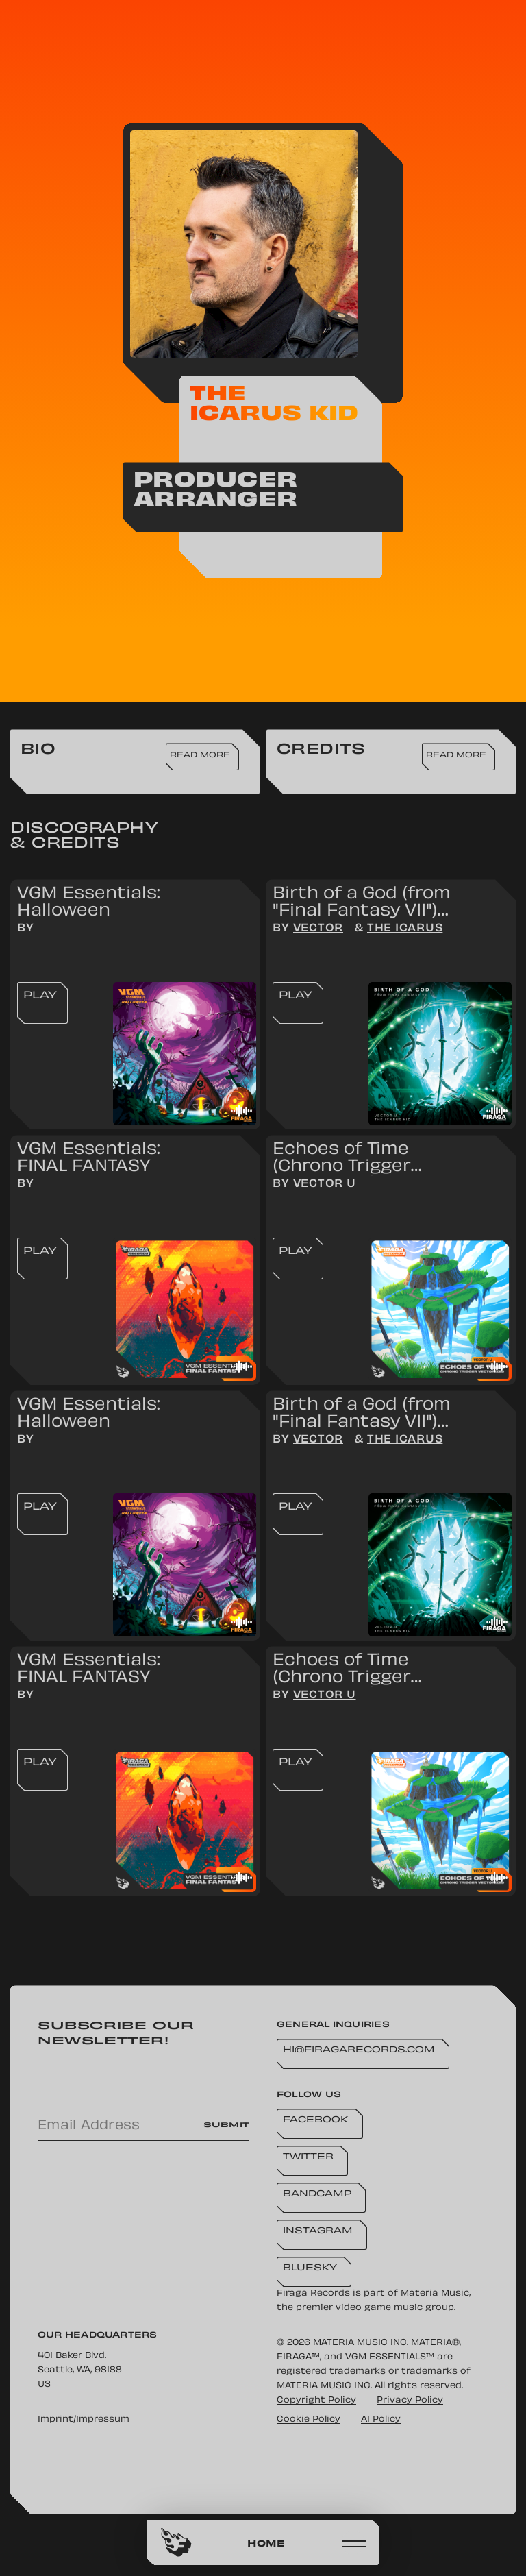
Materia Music (435, 2294)
